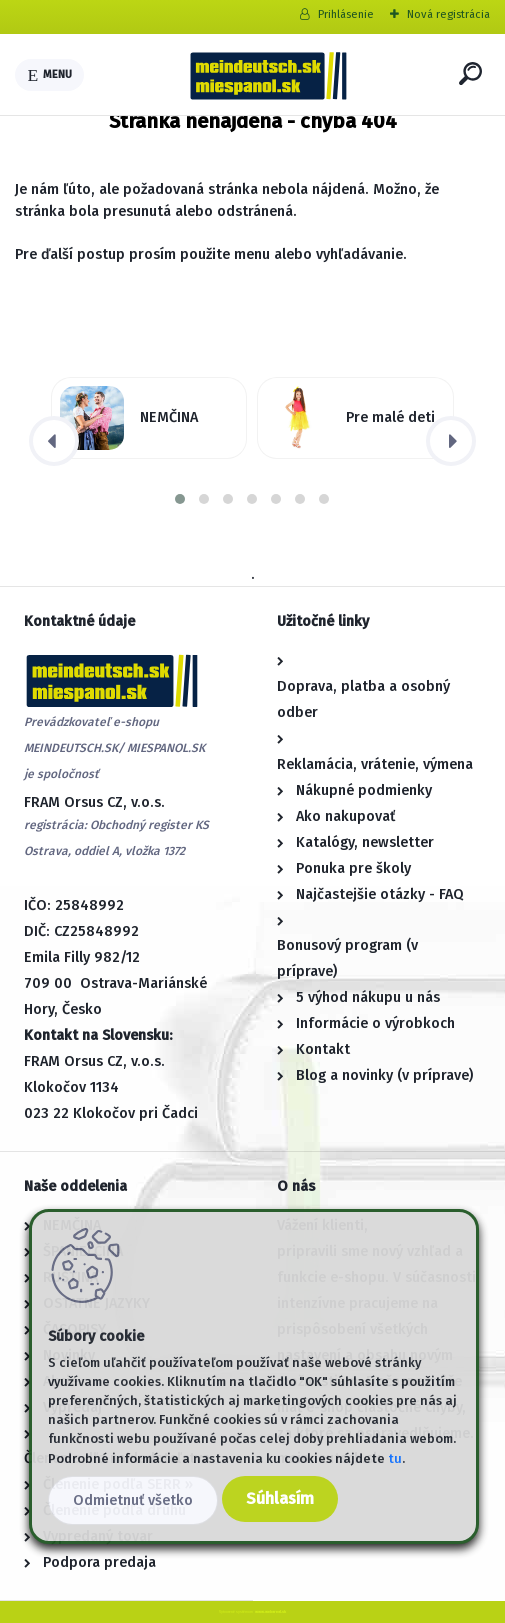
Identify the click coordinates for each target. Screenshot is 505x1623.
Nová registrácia (448, 14)
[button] (180, 499)
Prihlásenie (346, 14)
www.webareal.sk (270, 1611)
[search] (470, 73)
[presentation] (54, 441)
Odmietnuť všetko (133, 1500)
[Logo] (268, 75)
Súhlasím (280, 1498)
